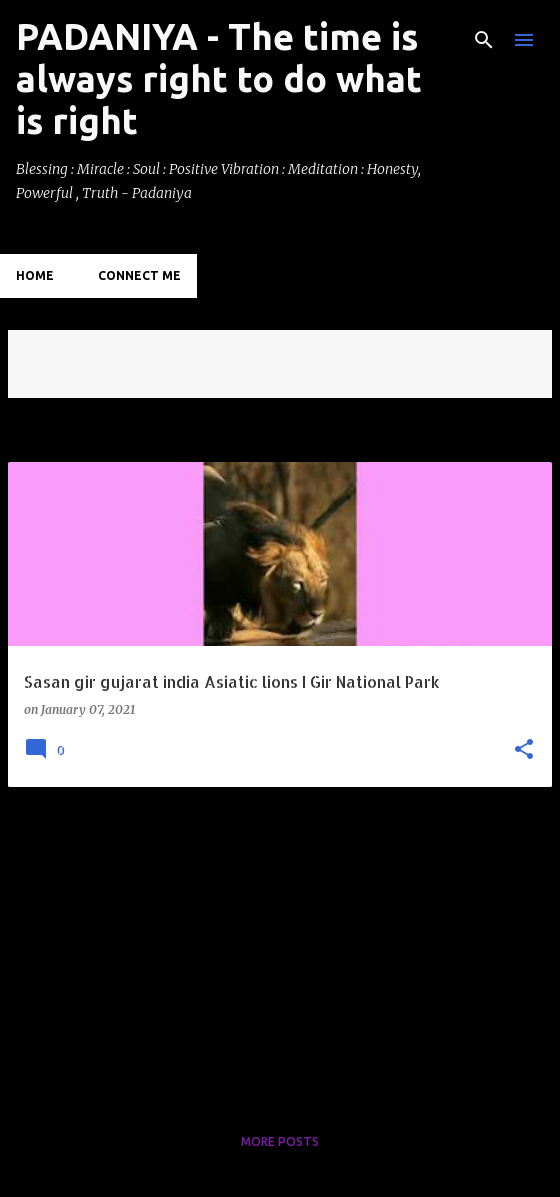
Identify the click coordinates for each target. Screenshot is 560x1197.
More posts (280, 1141)
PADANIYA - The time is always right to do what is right (219, 78)
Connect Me (139, 275)
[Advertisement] (280, 943)
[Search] (484, 40)
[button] (524, 750)
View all (50, 379)
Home (35, 275)
